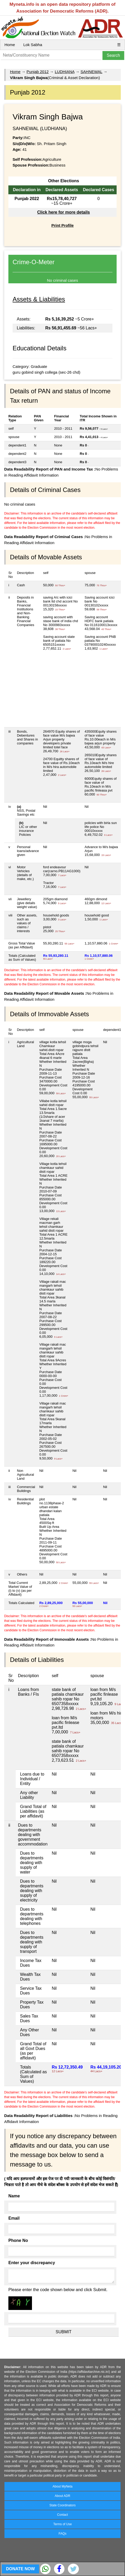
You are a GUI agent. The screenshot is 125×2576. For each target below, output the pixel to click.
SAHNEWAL (91, 71)
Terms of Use (62, 2524)
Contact (62, 2515)
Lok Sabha (32, 44)
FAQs (62, 2533)
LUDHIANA (64, 71)
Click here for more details (63, 212)
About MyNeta (62, 2486)
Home (9, 44)
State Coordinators (62, 2505)
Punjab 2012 (37, 71)
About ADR (62, 2496)
